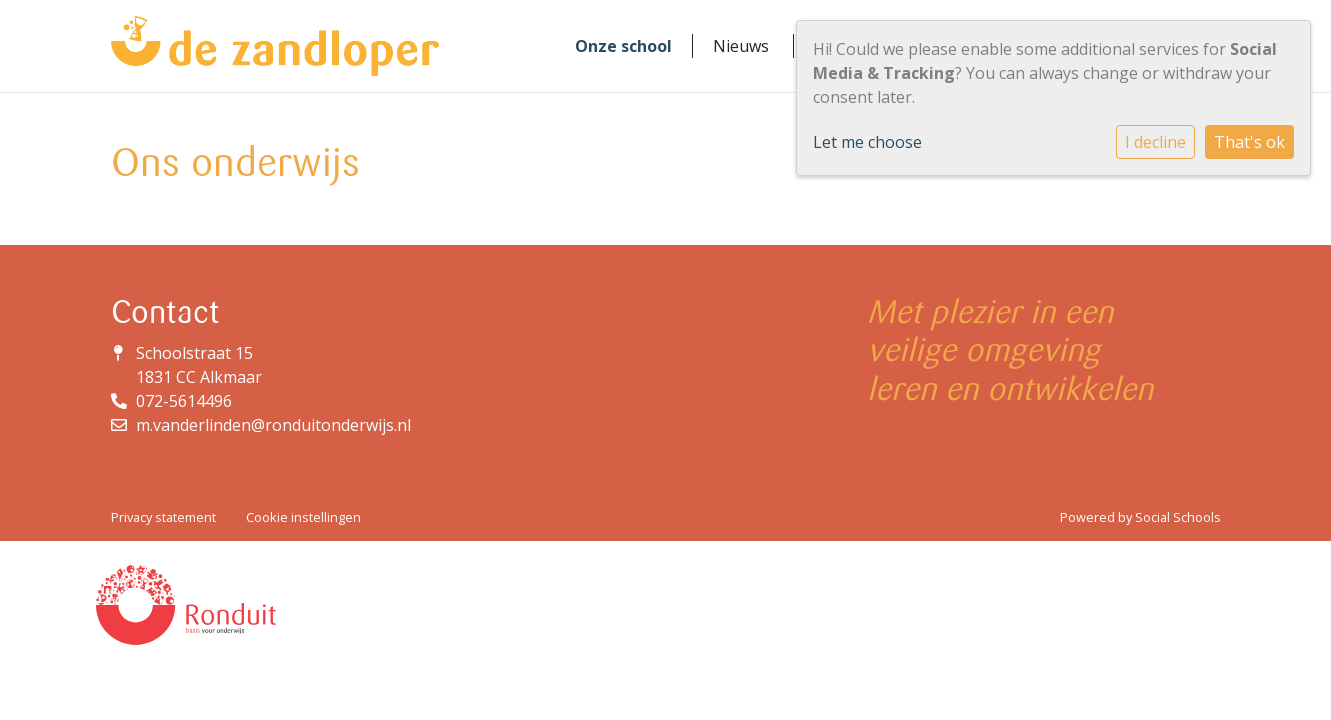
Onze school (623, 46)
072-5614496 (184, 401)
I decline (1155, 142)
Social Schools (1178, 517)
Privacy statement (163, 517)
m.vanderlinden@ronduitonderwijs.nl (273, 425)
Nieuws (741, 46)
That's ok (1249, 142)
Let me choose (867, 142)
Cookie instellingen (303, 517)
